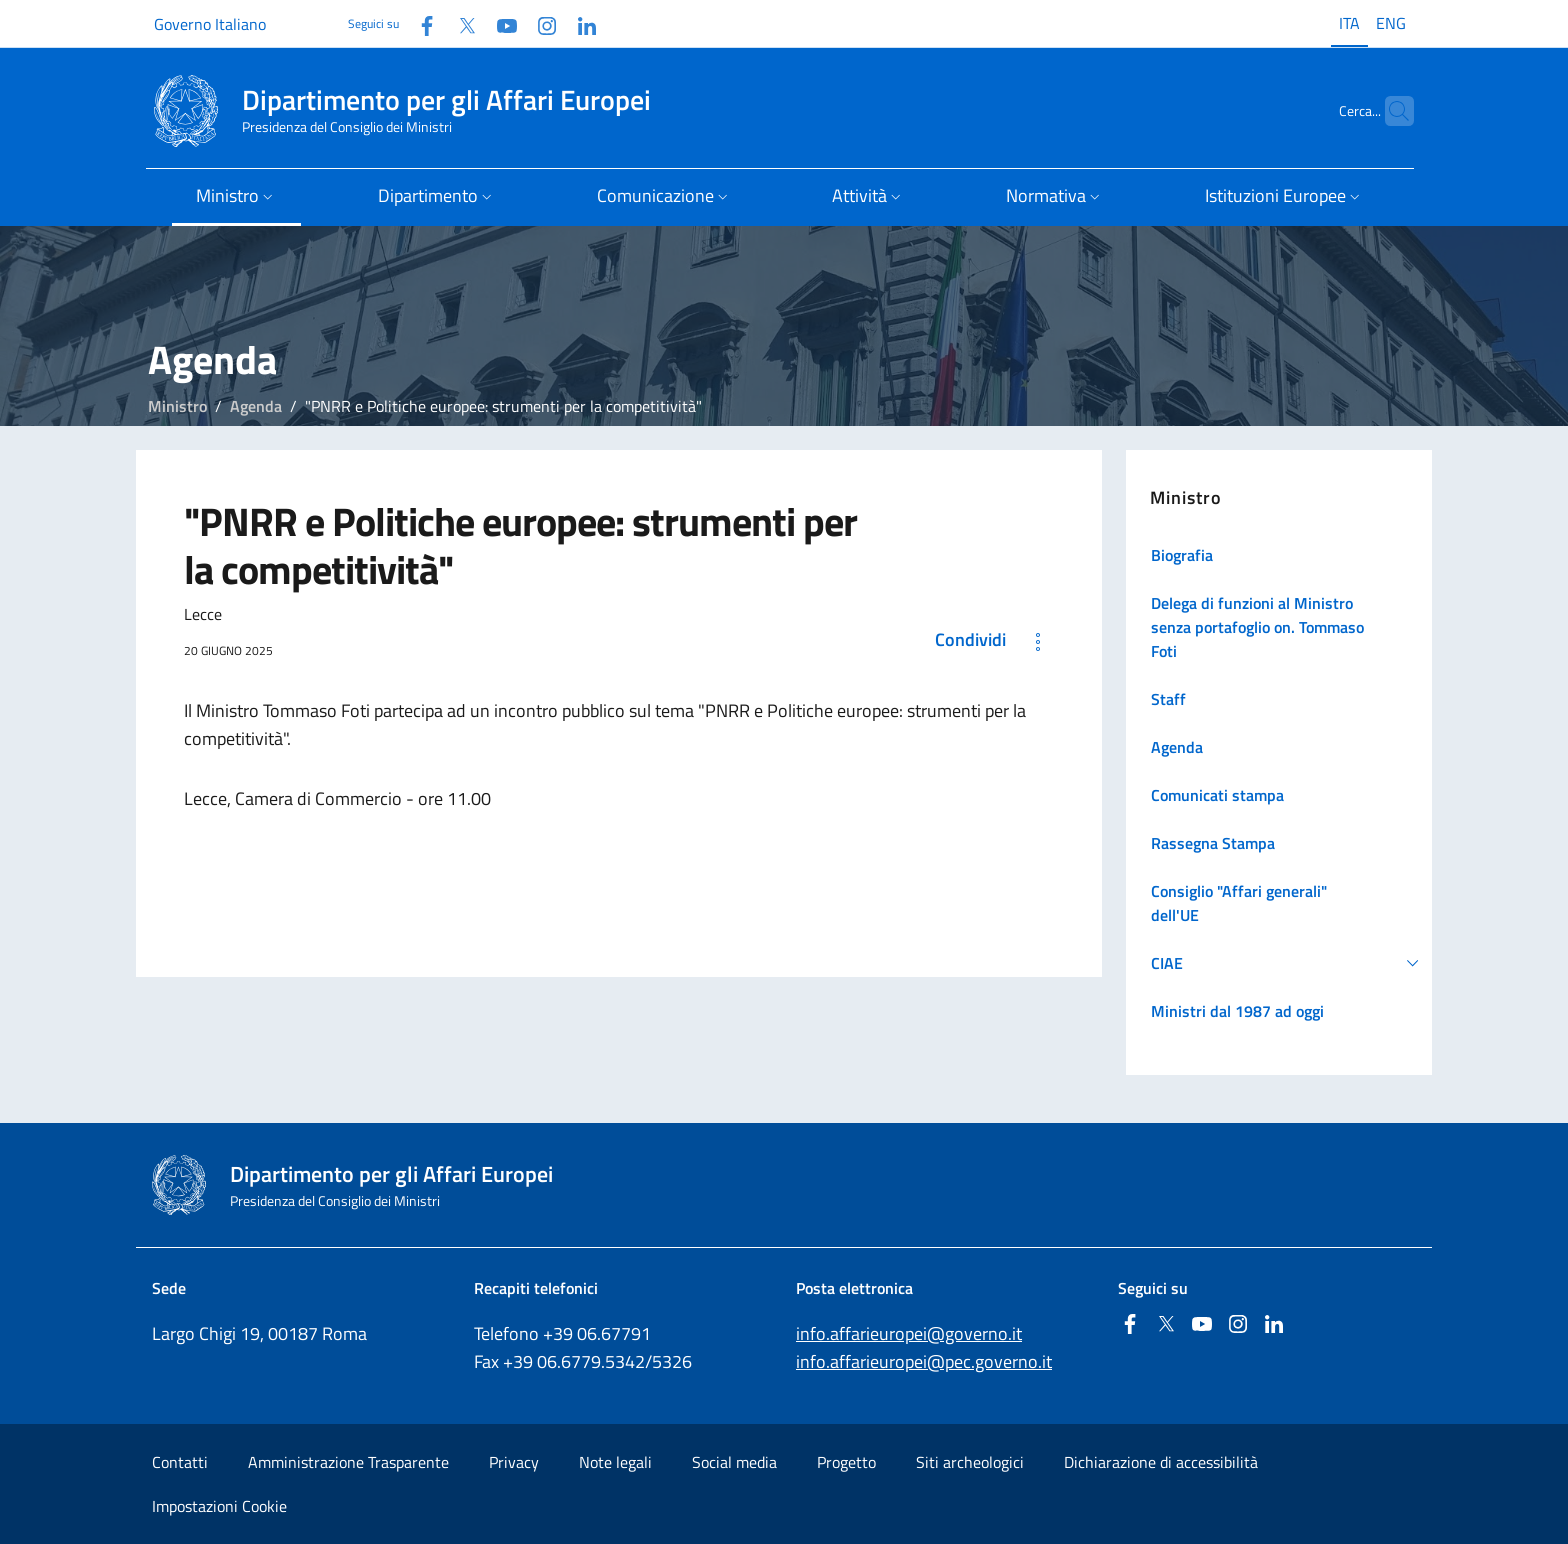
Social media (734, 1462)
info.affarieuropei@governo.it (909, 1333)
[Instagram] (539, 23)
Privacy (514, 1462)
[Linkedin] (579, 23)
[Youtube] (499, 23)
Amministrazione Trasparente (348, 1462)
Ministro (177, 406)
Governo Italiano (210, 24)
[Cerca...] (1390, 111)
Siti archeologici (970, 1462)
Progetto (846, 1462)
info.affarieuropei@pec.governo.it (924, 1361)
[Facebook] (419, 23)
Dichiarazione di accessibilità (1161, 1462)
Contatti (180, 1462)
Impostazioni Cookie (219, 1506)
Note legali (615, 1462)
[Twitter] (459, 23)
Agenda (256, 406)
